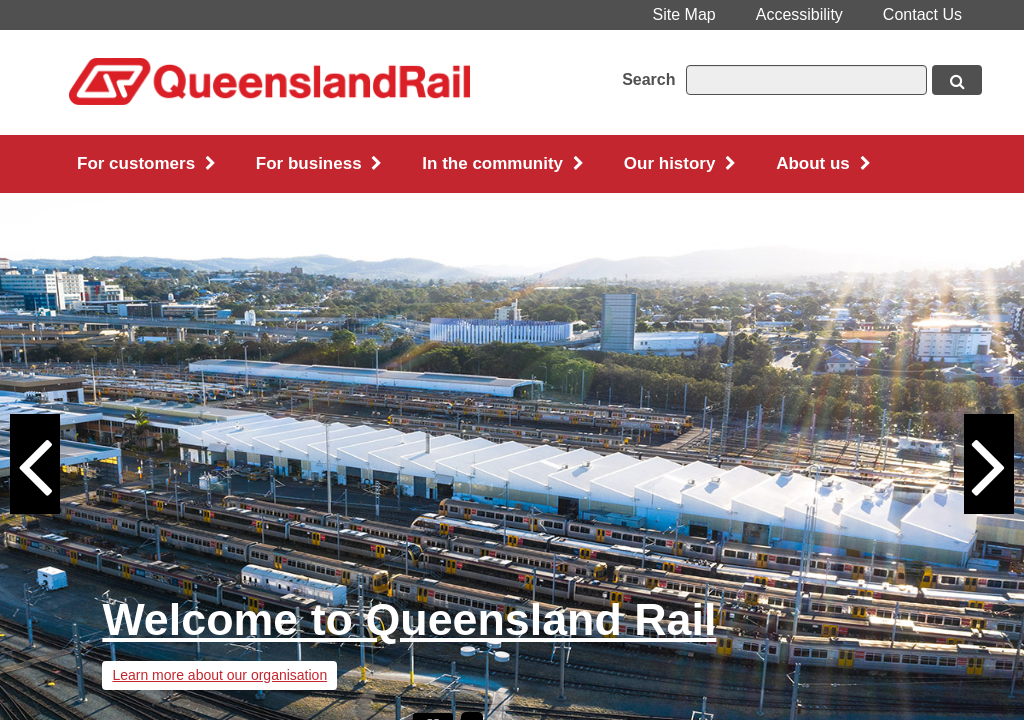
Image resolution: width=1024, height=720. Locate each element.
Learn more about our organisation (219, 675)
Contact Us (922, 14)
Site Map (684, 14)
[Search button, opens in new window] (957, 80)
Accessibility (799, 14)
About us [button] (823, 163)
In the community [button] (502, 163)
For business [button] (319, 163)
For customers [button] (146, 163)
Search (648, 79)
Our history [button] (680, 163)
